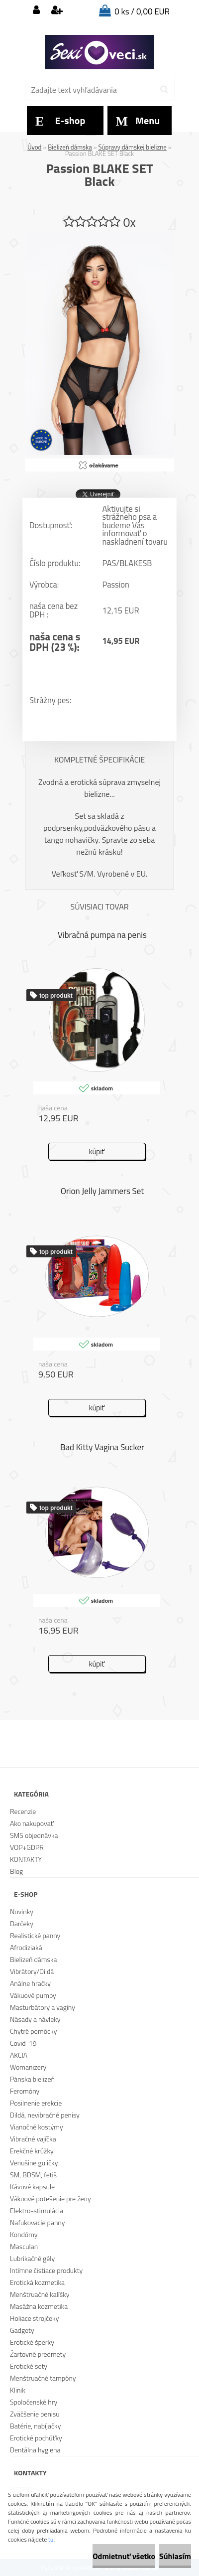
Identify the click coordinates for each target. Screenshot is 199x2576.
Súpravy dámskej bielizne (133, 147)
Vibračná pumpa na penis (102, 934)
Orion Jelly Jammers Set (102, 1191)
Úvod (34, 147)
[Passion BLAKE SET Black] (99, 235)
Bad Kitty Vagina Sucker (102, 1447)
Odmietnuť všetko (124, 2556)
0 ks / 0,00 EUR (142, 11)
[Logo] (99, 52)
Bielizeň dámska (70, 147)
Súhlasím (175, 2556)
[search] (164, 89)
